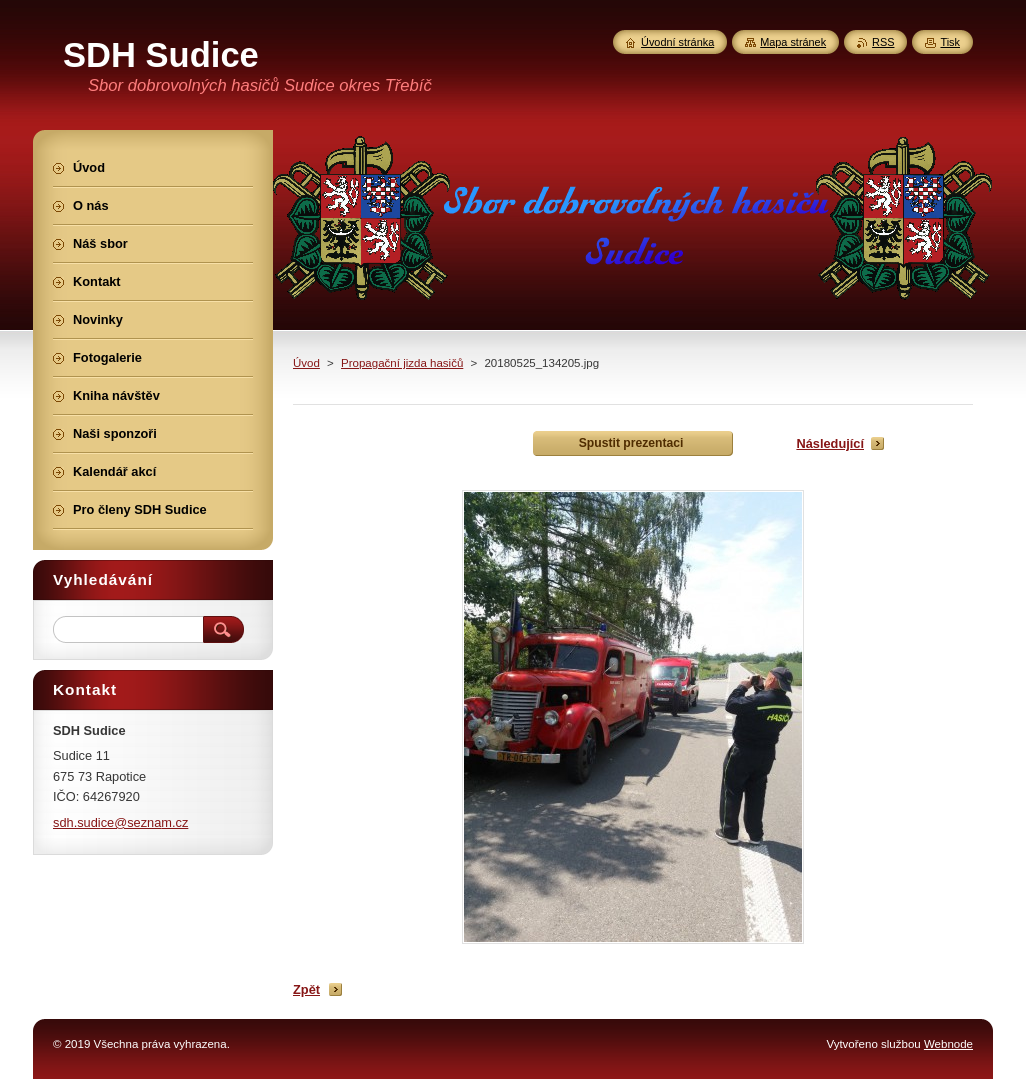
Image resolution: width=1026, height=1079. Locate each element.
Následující (830, 443)
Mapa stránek (793, 42)
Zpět (306, 989)
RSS (883, 42)
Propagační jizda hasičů (402, 363)
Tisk (950, 42)
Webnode (948, 1044)
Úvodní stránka (677, 42)
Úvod (306, 363)
